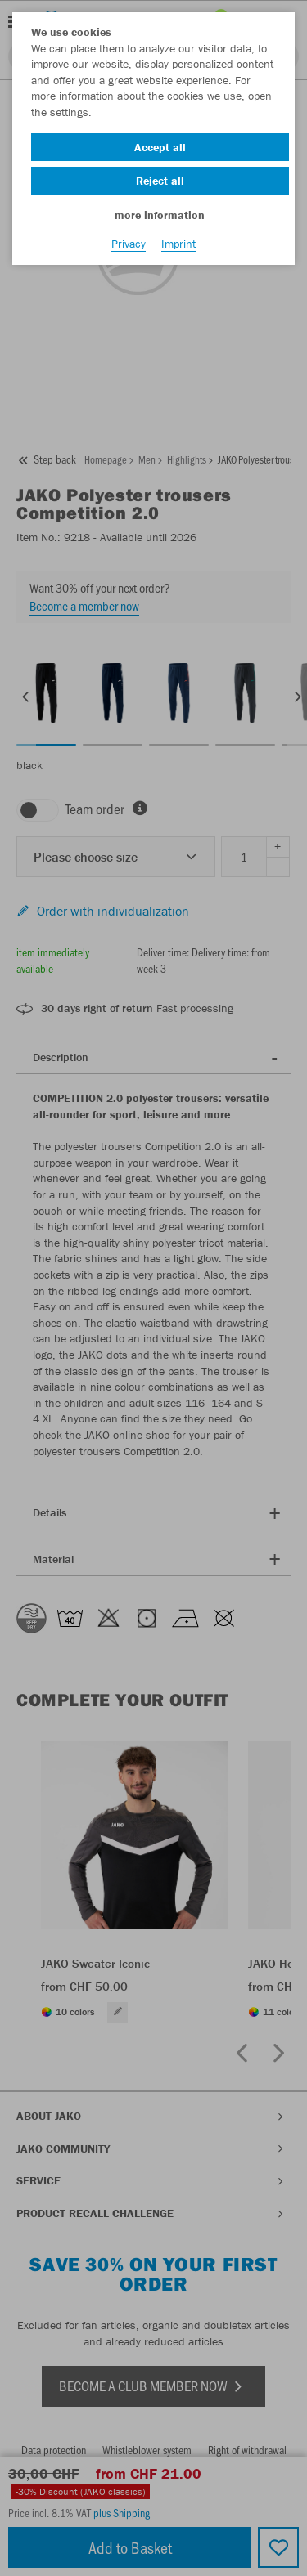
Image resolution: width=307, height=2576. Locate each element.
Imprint (178, 243)
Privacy (128, 243)
